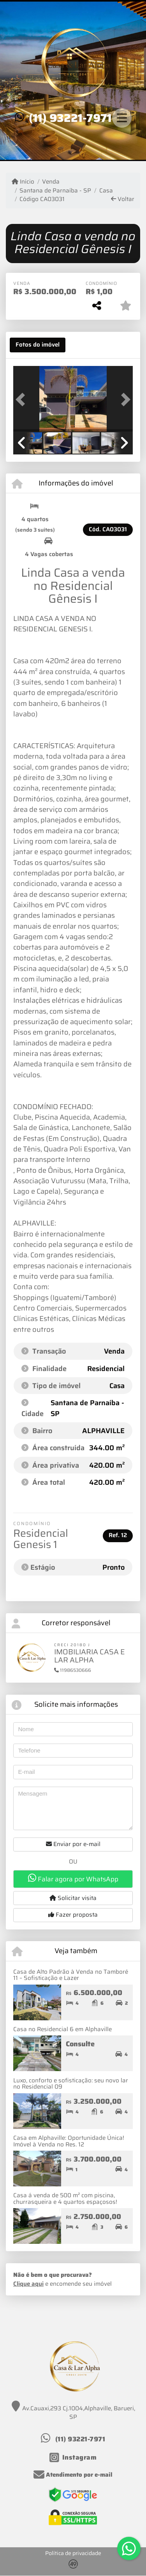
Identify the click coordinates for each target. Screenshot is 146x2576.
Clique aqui (28, 2283)
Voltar (122, 199)
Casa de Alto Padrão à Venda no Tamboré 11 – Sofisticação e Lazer (70, 1975)
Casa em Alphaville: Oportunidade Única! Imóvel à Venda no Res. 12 (68, 2141)
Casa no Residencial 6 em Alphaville (62, 2029)
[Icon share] (73, 2457)
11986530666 (72, 1670)
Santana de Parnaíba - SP (55, 190)
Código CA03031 (42, 199)
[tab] (37, 345)
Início (23, 181)
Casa (106, 190)
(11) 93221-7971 (70, 118)
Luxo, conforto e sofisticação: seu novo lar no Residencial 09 (70, 2084)
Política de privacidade (73, 2553)
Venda (51, 181)
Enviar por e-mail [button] (73, 1844)
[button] (22, 399)
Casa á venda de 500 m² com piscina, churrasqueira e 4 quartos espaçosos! (65, 2199)
